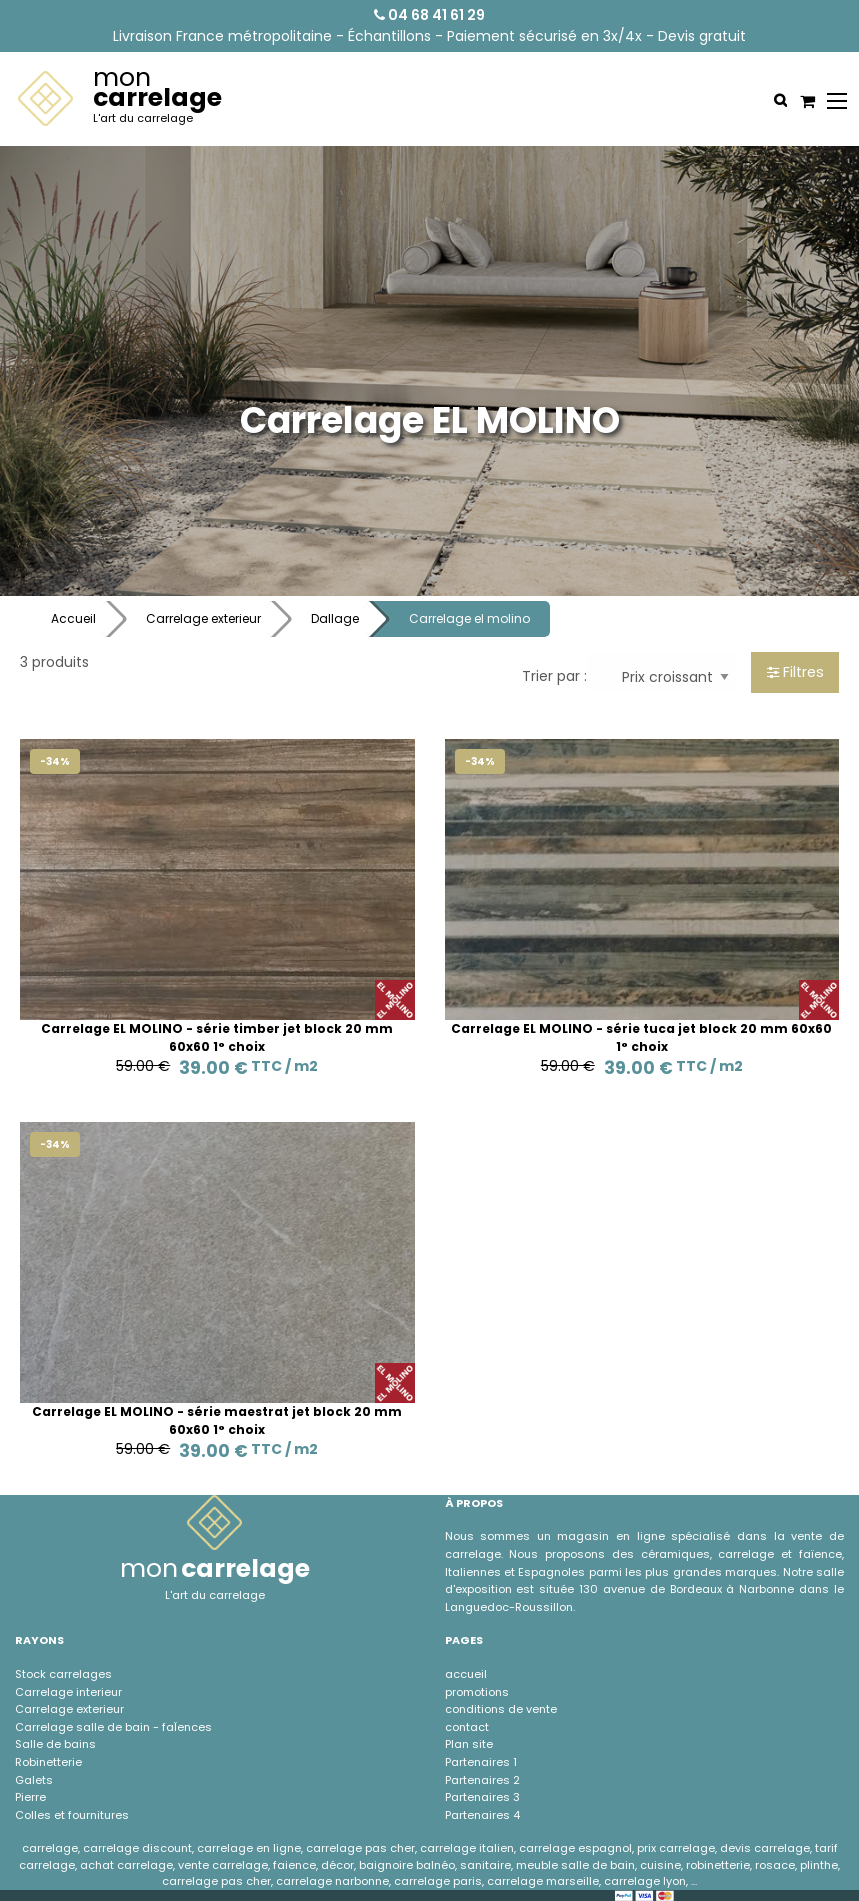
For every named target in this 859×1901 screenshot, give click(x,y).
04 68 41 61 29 (429, 15)
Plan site (469, 1744)
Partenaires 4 (482, 1815)
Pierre (30, 1797)
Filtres (795, 672)
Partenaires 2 (482, 1780)
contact (467, 1727)
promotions (477, 1692)
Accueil (73, 618)
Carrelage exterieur (203, 618)
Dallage (335, 618)
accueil (466, 1674)
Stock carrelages (63, 1674)
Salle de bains (55, 1744)
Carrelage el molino (469, 618)
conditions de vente (501, 1709)
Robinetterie (48, 1762)
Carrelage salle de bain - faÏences (113, 1727)
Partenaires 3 (482, 1797)
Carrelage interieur (68, 1692)
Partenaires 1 (481, 1762)
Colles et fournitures (72, 1815)
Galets (34, 1780)
